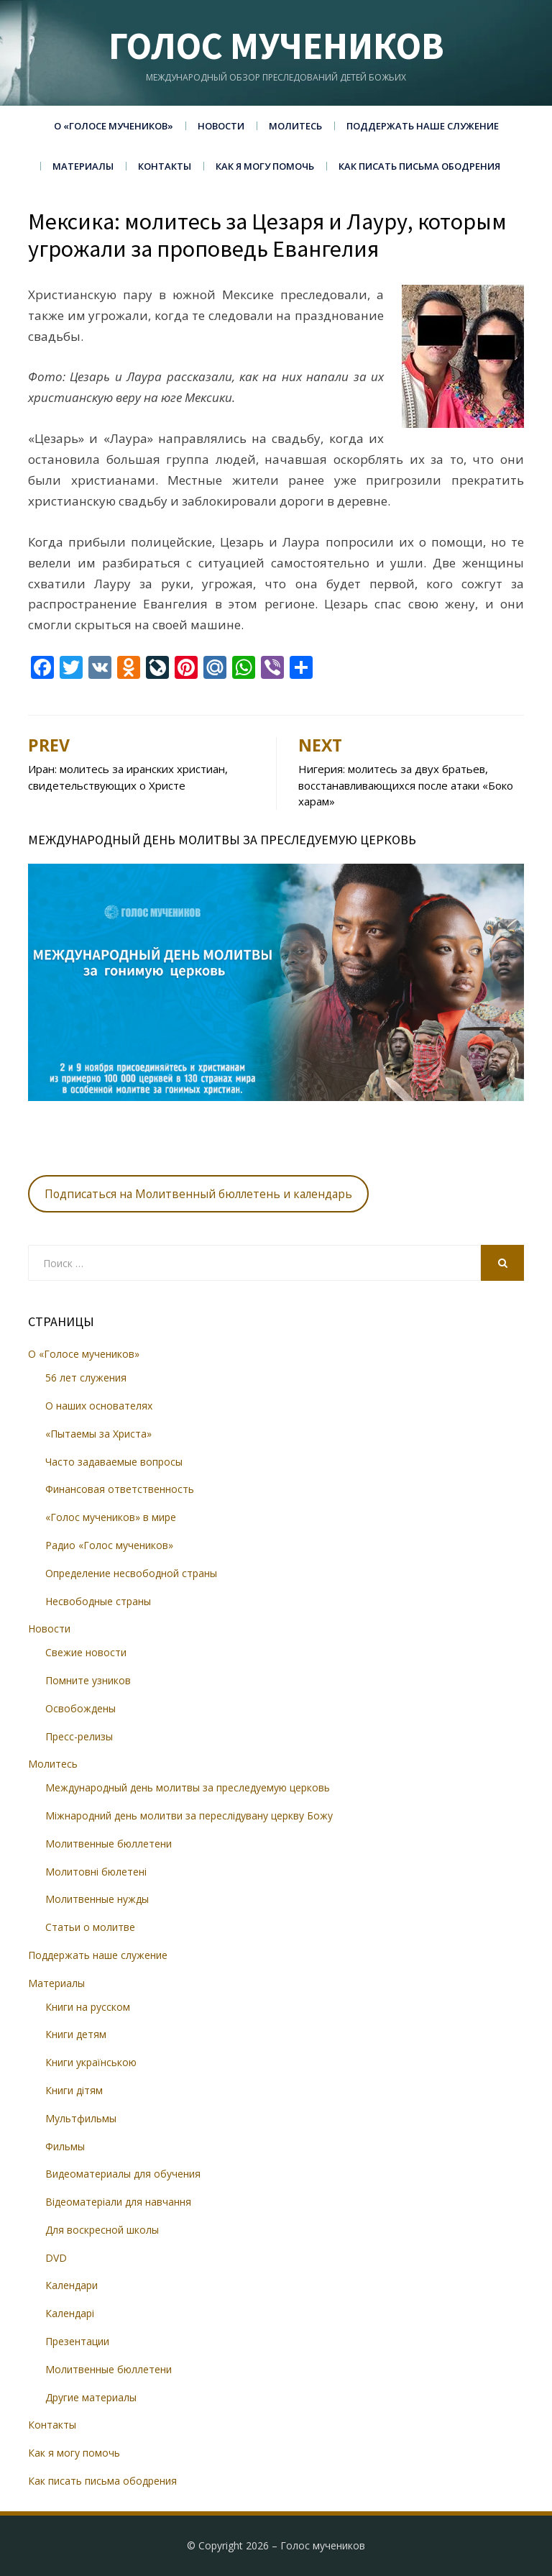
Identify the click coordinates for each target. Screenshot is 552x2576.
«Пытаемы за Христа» (98, 1433)
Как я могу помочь (265, 166)
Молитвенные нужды (97, 1899)
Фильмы (65, 2146)
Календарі (69, 2313)
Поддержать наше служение (422, 125)
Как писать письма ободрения (419, 166)
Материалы (83, 166)
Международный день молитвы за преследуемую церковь (187, 1787)
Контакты (164, 166)
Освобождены (80, 1708)
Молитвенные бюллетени (108, 1843)
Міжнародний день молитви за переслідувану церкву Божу (189, 1815)
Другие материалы (91, 2397)
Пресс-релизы (79, 1736)
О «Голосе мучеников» (113, 125)
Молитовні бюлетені (96, 1871)
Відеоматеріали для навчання (118, 2202)
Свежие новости (85, 1652)
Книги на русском (87, 2007)
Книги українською (91, 2062)
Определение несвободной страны (131, 1573)
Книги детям (75, 2034)
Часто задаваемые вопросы (114, 1462)
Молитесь (295, 125)
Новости (221, 125)
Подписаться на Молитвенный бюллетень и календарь (198, 1194)
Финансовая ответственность (119, 1489)
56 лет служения (85, 1377)
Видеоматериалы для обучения (123, 2173)
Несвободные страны (98, 1601)
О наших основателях (98, 1405)
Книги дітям (74, 2090)
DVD (56, 2258)
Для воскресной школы (102, 2230)
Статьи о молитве (90, 1927)
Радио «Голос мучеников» (109, 1545)
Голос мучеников (276, 45)
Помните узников (88, 1680)
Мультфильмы (80, 2118)
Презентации (77, 2341)
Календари (71, 2285)
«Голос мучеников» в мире (110, 1517)
